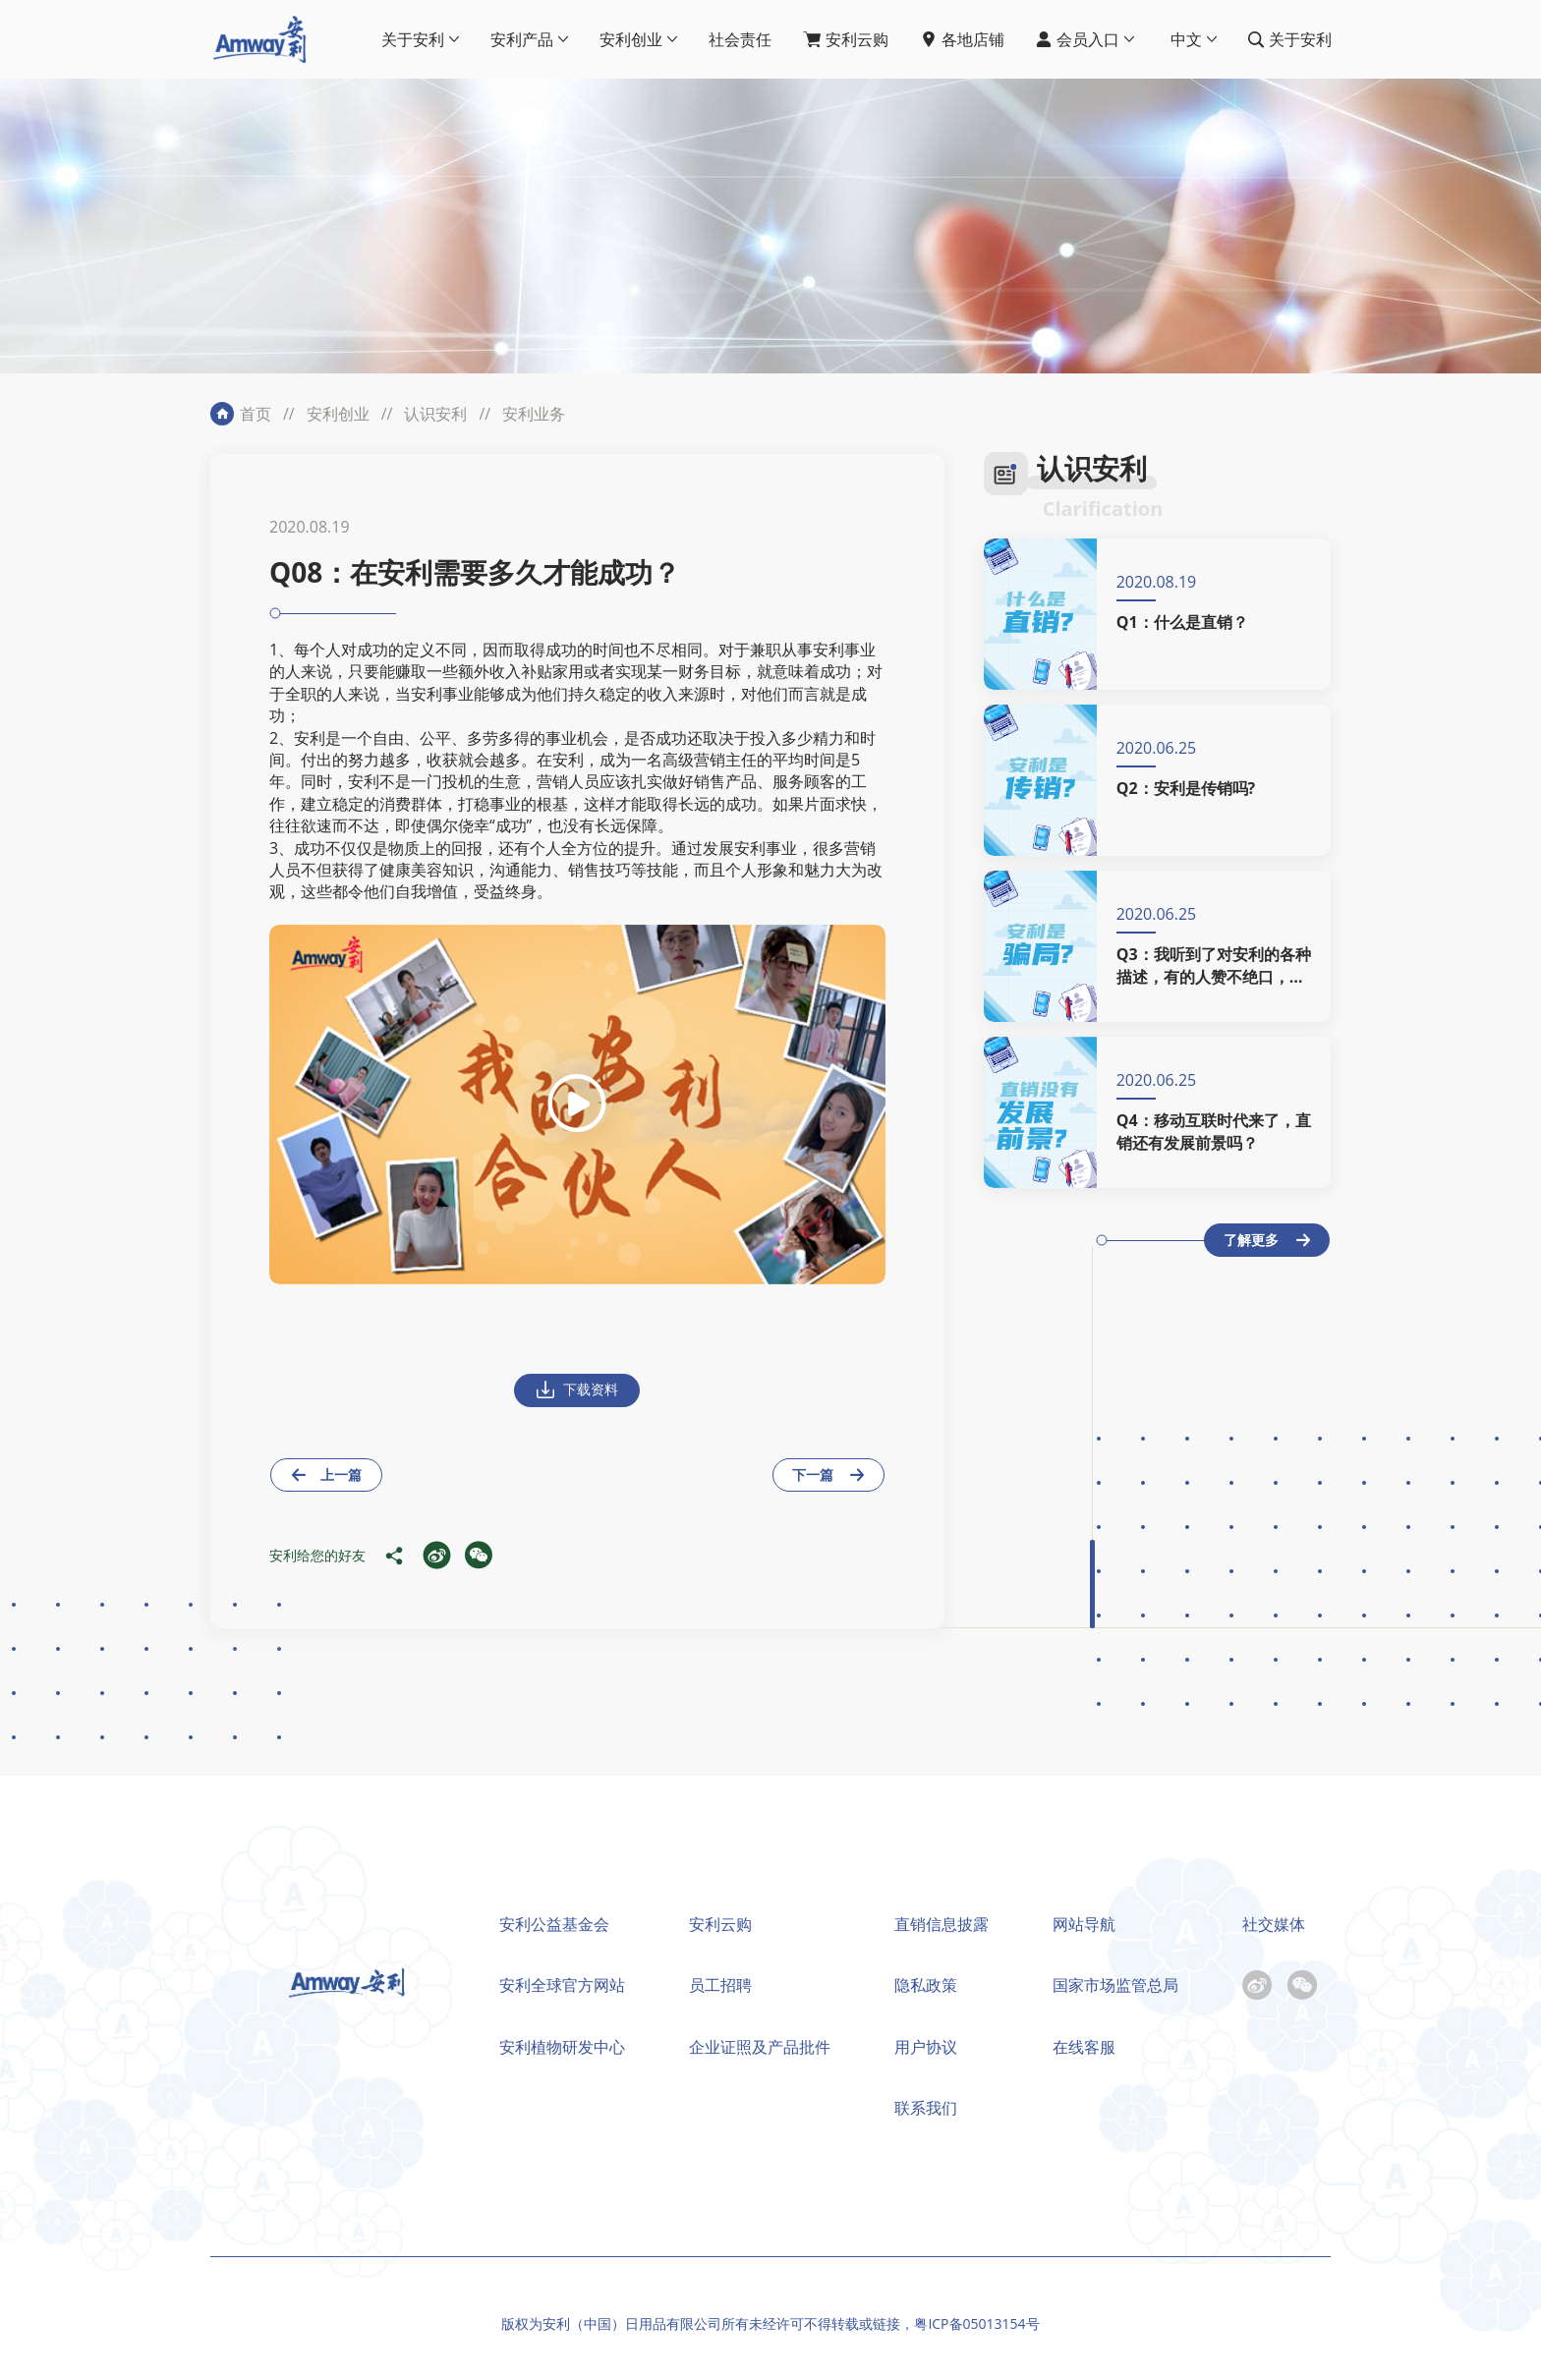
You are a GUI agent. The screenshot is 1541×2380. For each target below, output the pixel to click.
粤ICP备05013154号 (976, 2323)
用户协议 (925, 2047)
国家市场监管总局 (1115, 1985)
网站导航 (1084, 1924)
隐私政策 (925, 1985)
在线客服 (1084, 2047)
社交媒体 (1273, 1924)
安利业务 (533, 414)
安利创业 (338, 414)
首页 (255, 414)
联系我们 (925, 2108)
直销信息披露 (941, 1924)
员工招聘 (720, 1985)
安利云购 (720, 1924)
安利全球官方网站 (562, 1985)
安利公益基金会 (554, 1924)
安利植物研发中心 (562, 2047)
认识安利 (435, 414)
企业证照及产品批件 (759, 2047)
